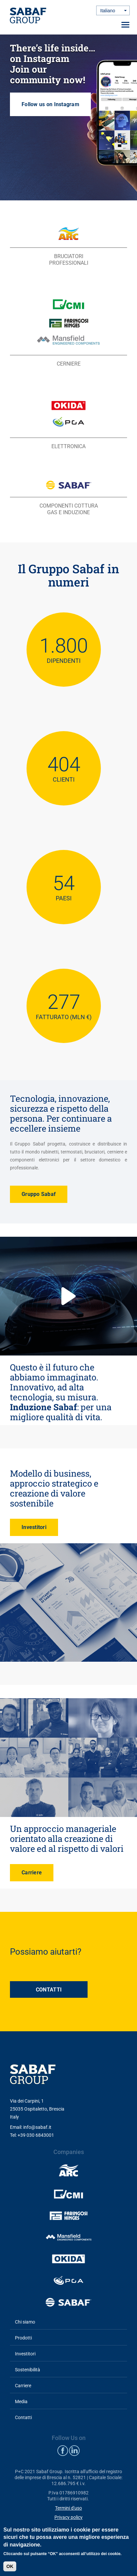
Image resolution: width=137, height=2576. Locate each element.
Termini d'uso (68, 2508)
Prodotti (23, 2337)
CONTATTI (49, 1989)
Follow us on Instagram (68, 117)
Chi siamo (25, 2322)
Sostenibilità (27, 2369)
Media (21, 2401)
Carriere (32, 1872)
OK (9, 2566)
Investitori (34, 1527)
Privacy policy (68, 2517)
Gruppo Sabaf (39, 1194)
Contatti (23, 2417)
